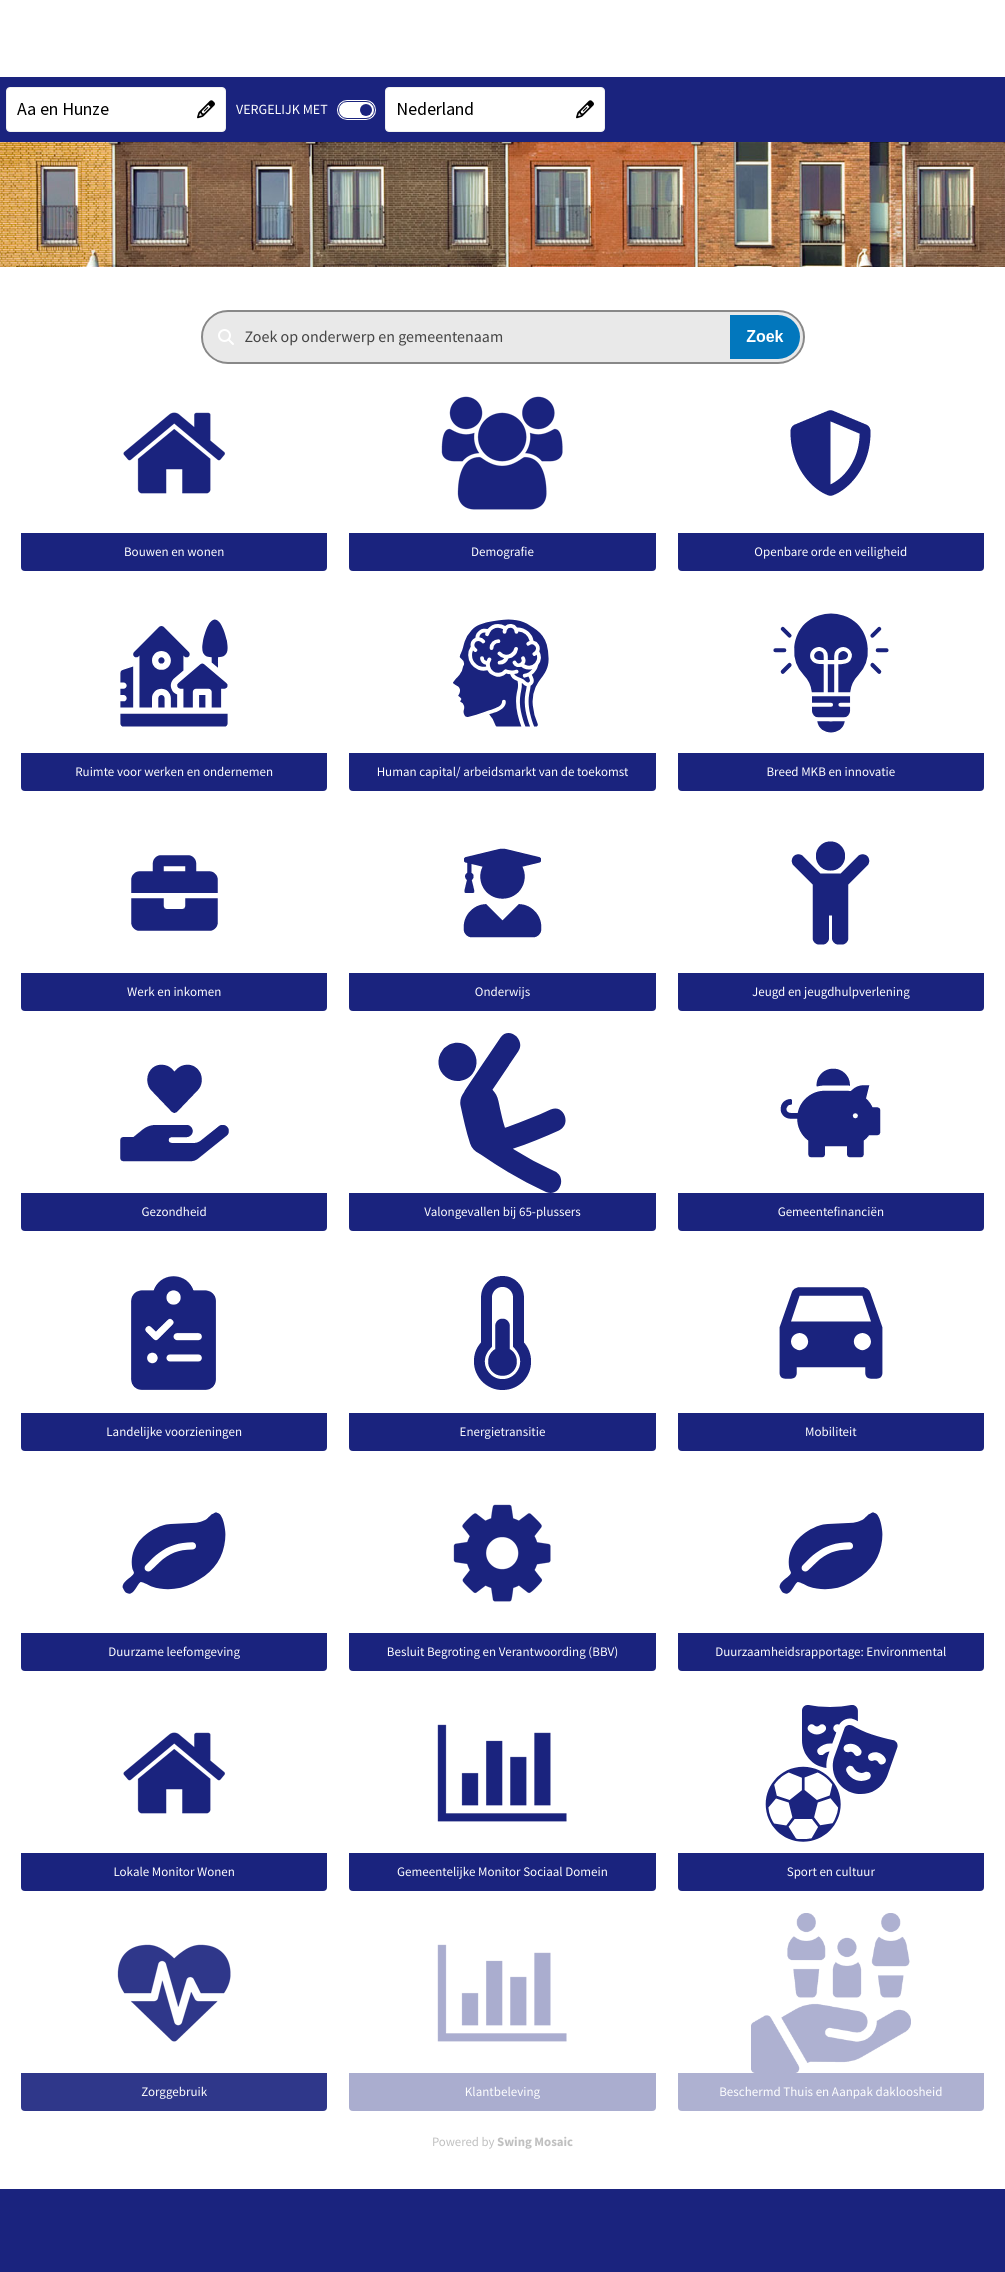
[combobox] (503, 337)
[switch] (356, 110)
